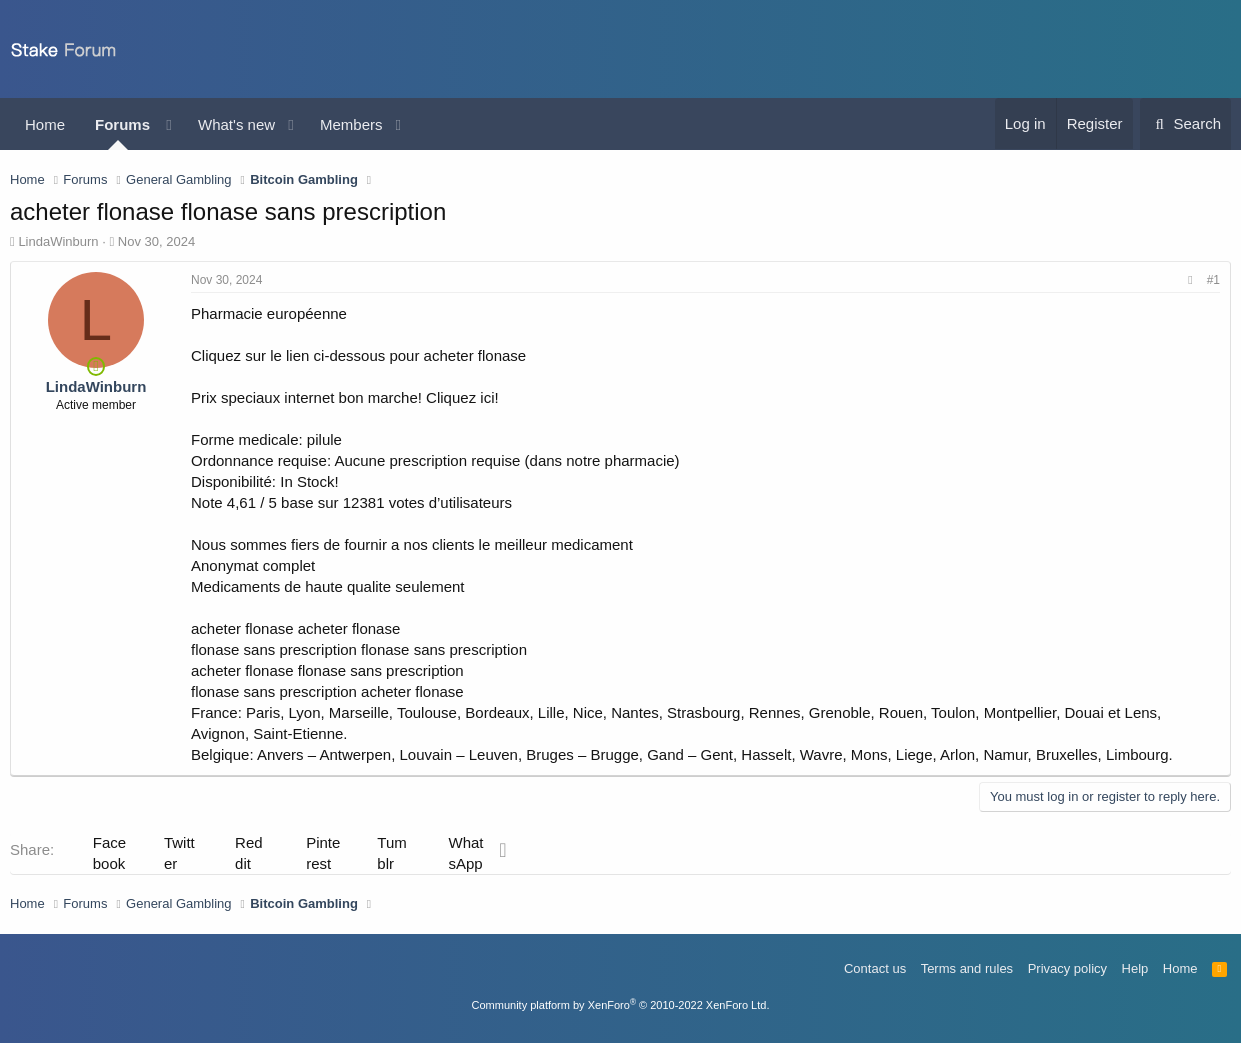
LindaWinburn (58, 241)
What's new (236, 124)
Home (45, 124)
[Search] (1185, 124)
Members (351, 124)
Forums (122, 124)
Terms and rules (967, 968)
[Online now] (96, 365)
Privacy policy (1067, 968)
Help (1135, 968)
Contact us (875, 968)
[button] (169, 124)
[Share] (1190, 280)
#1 (1213, 280)
